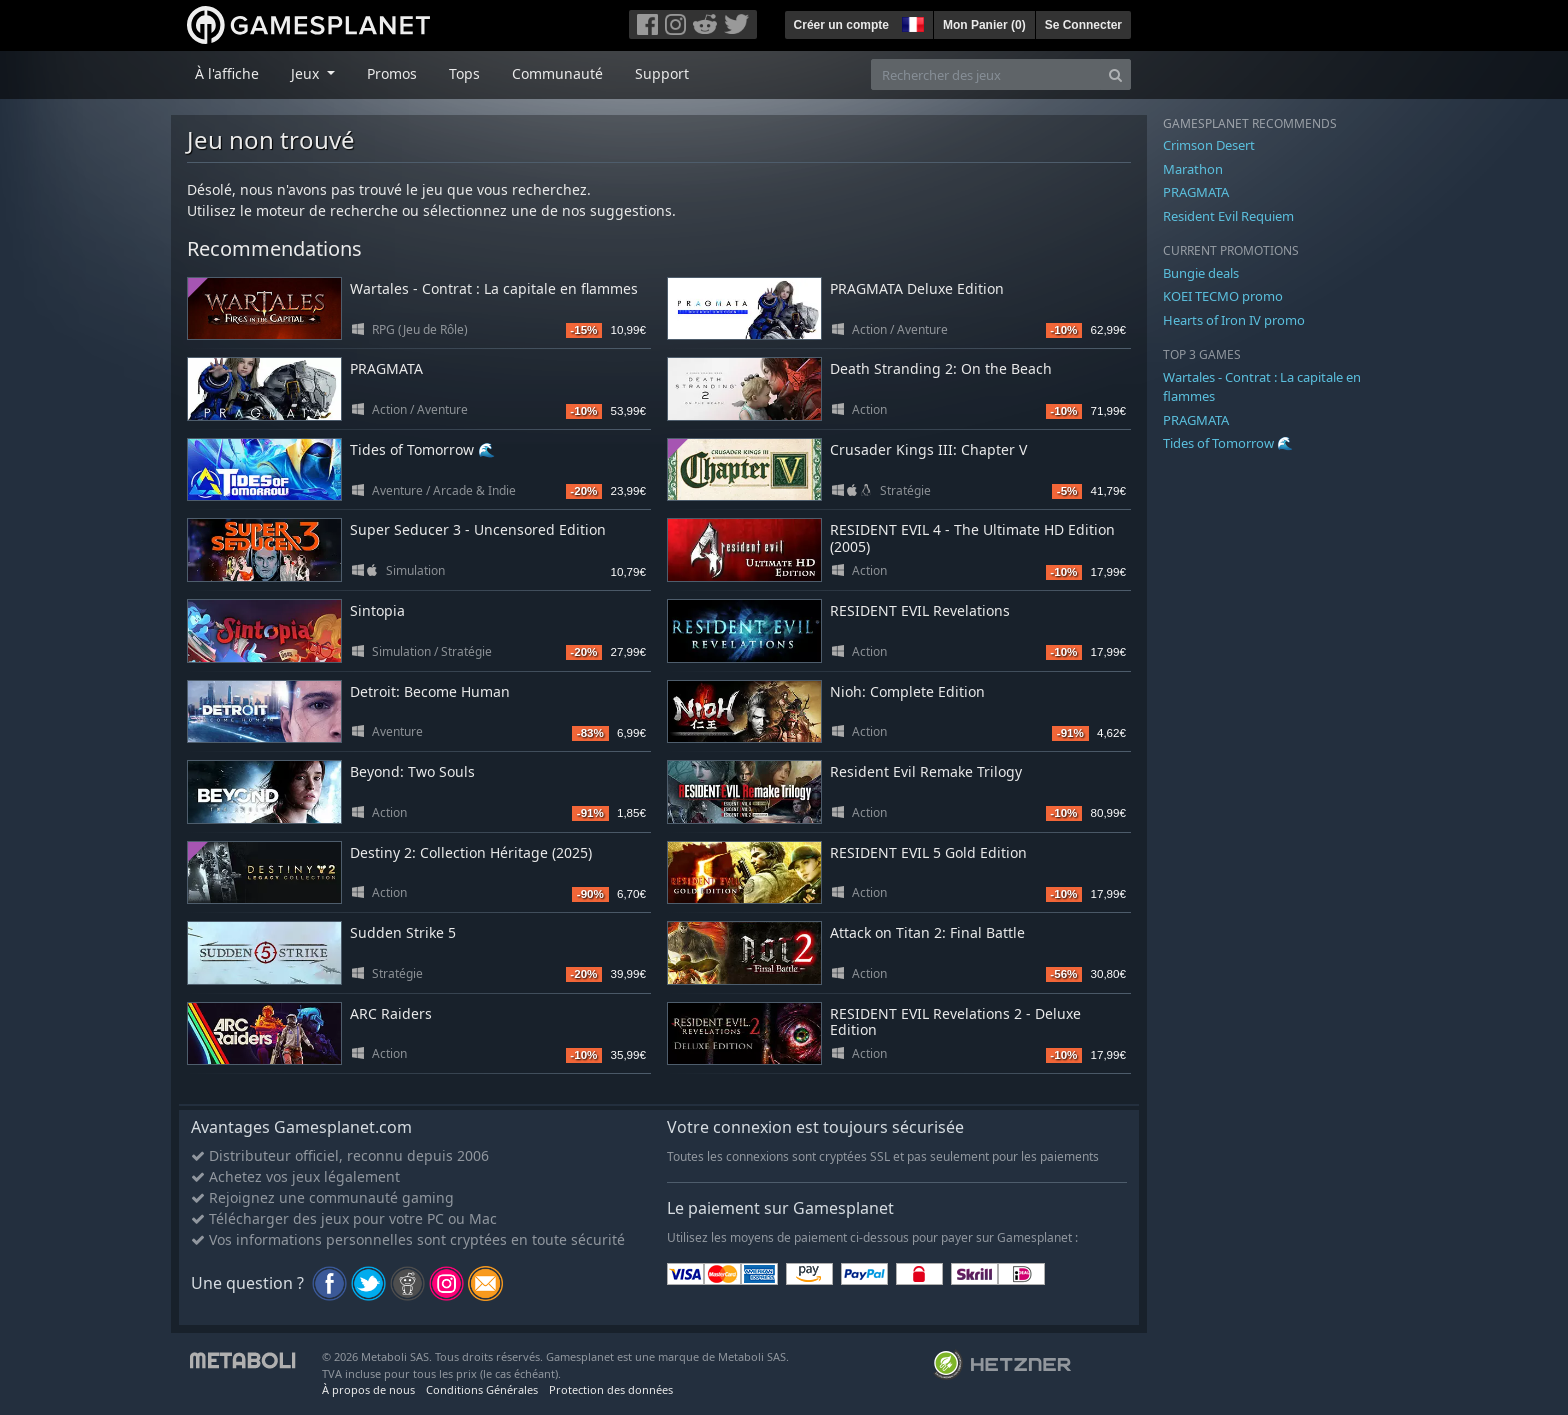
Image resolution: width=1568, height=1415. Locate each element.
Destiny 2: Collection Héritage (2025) (471, 852)
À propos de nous (368, 1389)
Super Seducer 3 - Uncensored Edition (478, 529)
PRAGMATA (386, 368)
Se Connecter (1083, 25)
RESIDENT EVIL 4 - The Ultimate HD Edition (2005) (972, 538)
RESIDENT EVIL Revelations (920, 610)
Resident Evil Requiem (1228, 216)
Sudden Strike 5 (403, 932)
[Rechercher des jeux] (986, 74)
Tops (464, 73)
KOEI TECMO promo (1223, 296)
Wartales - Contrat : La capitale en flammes (494, 288)
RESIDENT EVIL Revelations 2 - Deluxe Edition (955, 1022)
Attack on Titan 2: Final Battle (927, 932)
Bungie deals (1201, 273)
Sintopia (377, 610)
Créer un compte (841, 25)
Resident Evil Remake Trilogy (926, 771)
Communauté (557, 73)
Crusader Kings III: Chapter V (928, 449)
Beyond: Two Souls (412, 771)
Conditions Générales (482, 1389)
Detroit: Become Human (430, 691)
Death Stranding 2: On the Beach (941, 368)
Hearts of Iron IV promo (1234, 320)
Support (662, 73)
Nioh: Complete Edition (907, 691)
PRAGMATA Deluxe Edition (917, 288)
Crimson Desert (1209, 145)
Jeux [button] (307, 73)
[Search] (1115, 74)
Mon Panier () (984, 25)
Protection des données (611, 1389)
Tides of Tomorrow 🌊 (422, 449)
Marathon (1193, 169)
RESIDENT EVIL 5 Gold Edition (928, 852)
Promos (392, 73)
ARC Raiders (391, 1013)
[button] (911, 22)
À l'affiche (227, 73)
